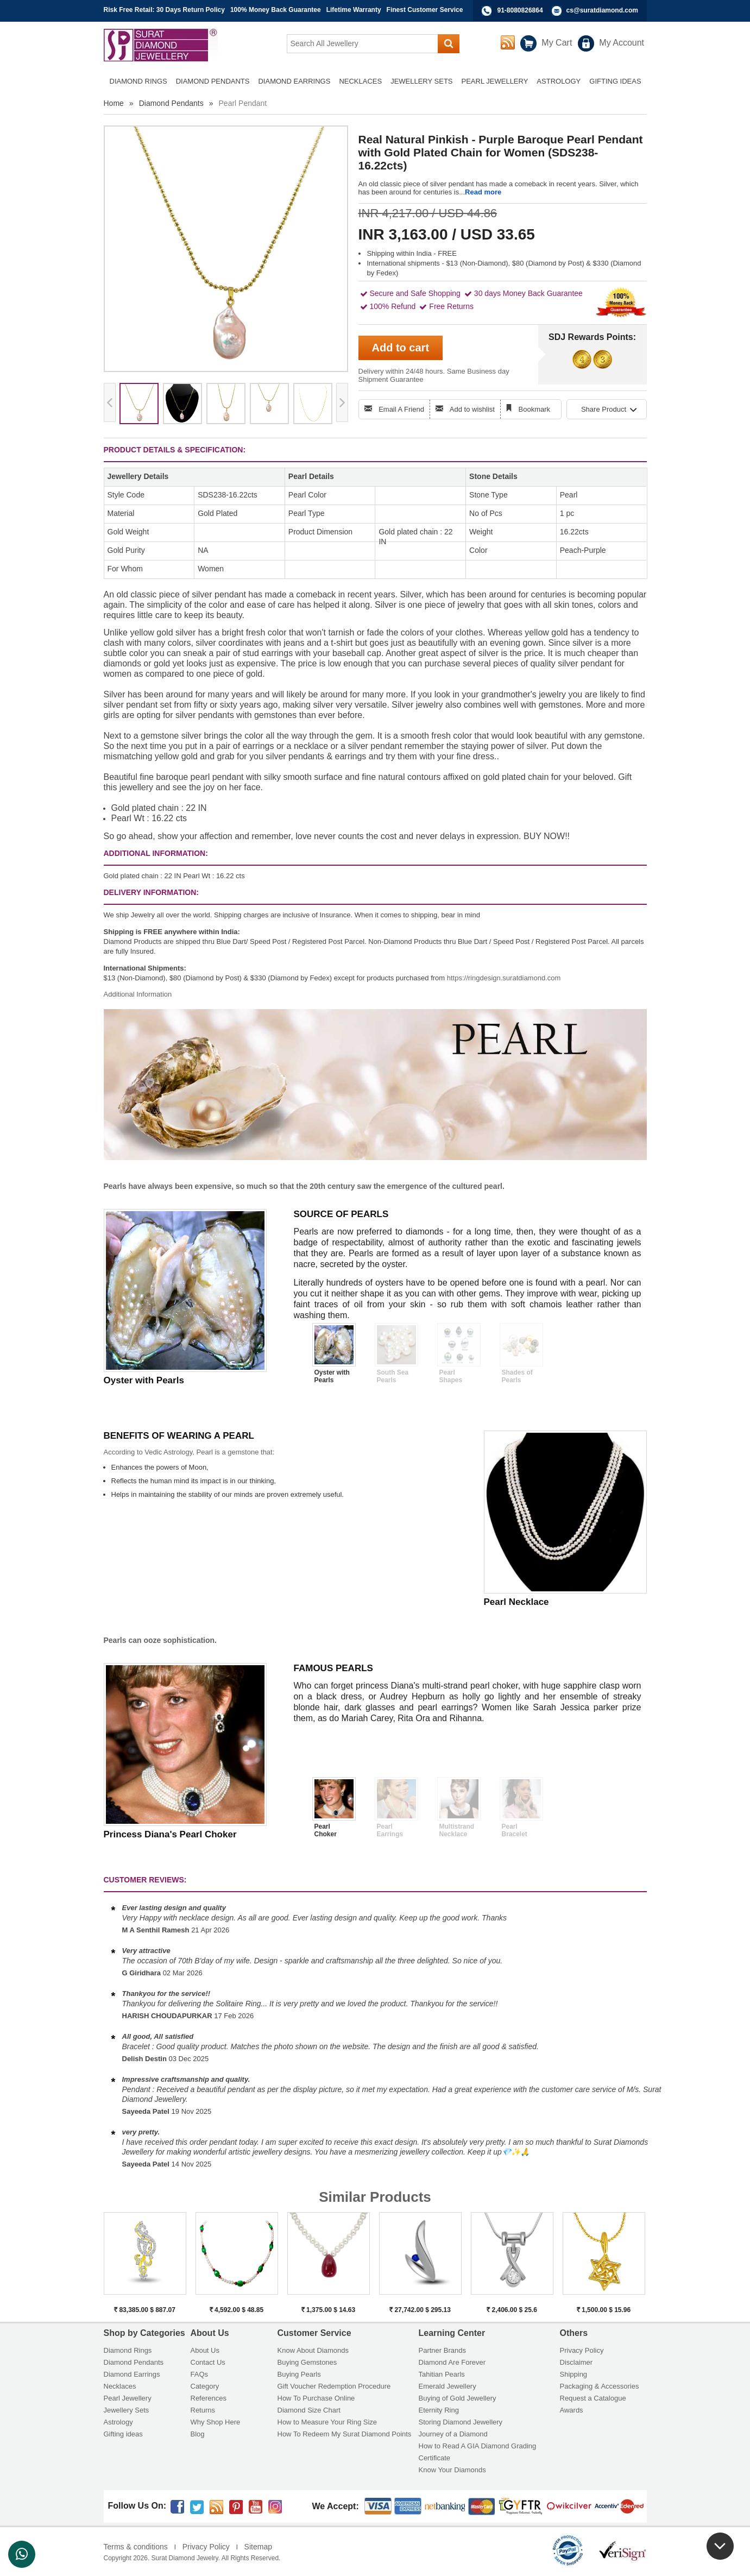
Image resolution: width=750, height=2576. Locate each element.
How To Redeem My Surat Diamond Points (345, 2434)
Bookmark (535, 409)
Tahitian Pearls (442, 2374)
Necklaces (120, 2386)
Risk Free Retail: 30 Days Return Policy (164, 10)
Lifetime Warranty (353, 10)
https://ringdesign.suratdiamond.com (504, 978)
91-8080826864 (520, 10)
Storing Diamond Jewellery (461, 2422)
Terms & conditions (136, 2546)
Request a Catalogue (593, 2398)
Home (114, 103)
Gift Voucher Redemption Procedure (334, 2386)
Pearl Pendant (243, 103)
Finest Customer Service (425, 10)
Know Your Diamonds (452, 2470)
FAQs (200, 2374)
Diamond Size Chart (309, 2410)
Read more (483, 192)
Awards (571, 2410)
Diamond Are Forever (452, 2362)
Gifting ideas (123, 2434)
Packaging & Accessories (599, 2386)
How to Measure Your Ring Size (327, 2422)
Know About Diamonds (313, 2350)
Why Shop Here (216, 2422)
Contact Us (208, 2362)
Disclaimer (576, 2362)
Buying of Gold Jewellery (457, 2398)
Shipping (574, 2374)
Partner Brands (442, 2350)
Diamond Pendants (171, 103)
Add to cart (401, 348)
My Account (621, 42)
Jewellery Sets (126, 2410)
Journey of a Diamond (453, 2434)
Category (205, 2386)
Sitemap (258, 2546)
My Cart (556, 42)
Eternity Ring (439, 2410)
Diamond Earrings (132, 2374)
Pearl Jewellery (128, 2398)
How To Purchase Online (316, 2398)
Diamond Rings (128, 2350)
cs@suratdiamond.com (602, 10)
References (208, 2398)
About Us (205, 2350)
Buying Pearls (299, 2374)
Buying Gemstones (307, 2362)
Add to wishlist (472, 409)
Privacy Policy (582, 2350)
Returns (203, 2410)
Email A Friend (401, 409)
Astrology (118, 2422)
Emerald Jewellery (447, 2386)
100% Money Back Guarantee (275, 10)
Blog (198, 2434)
